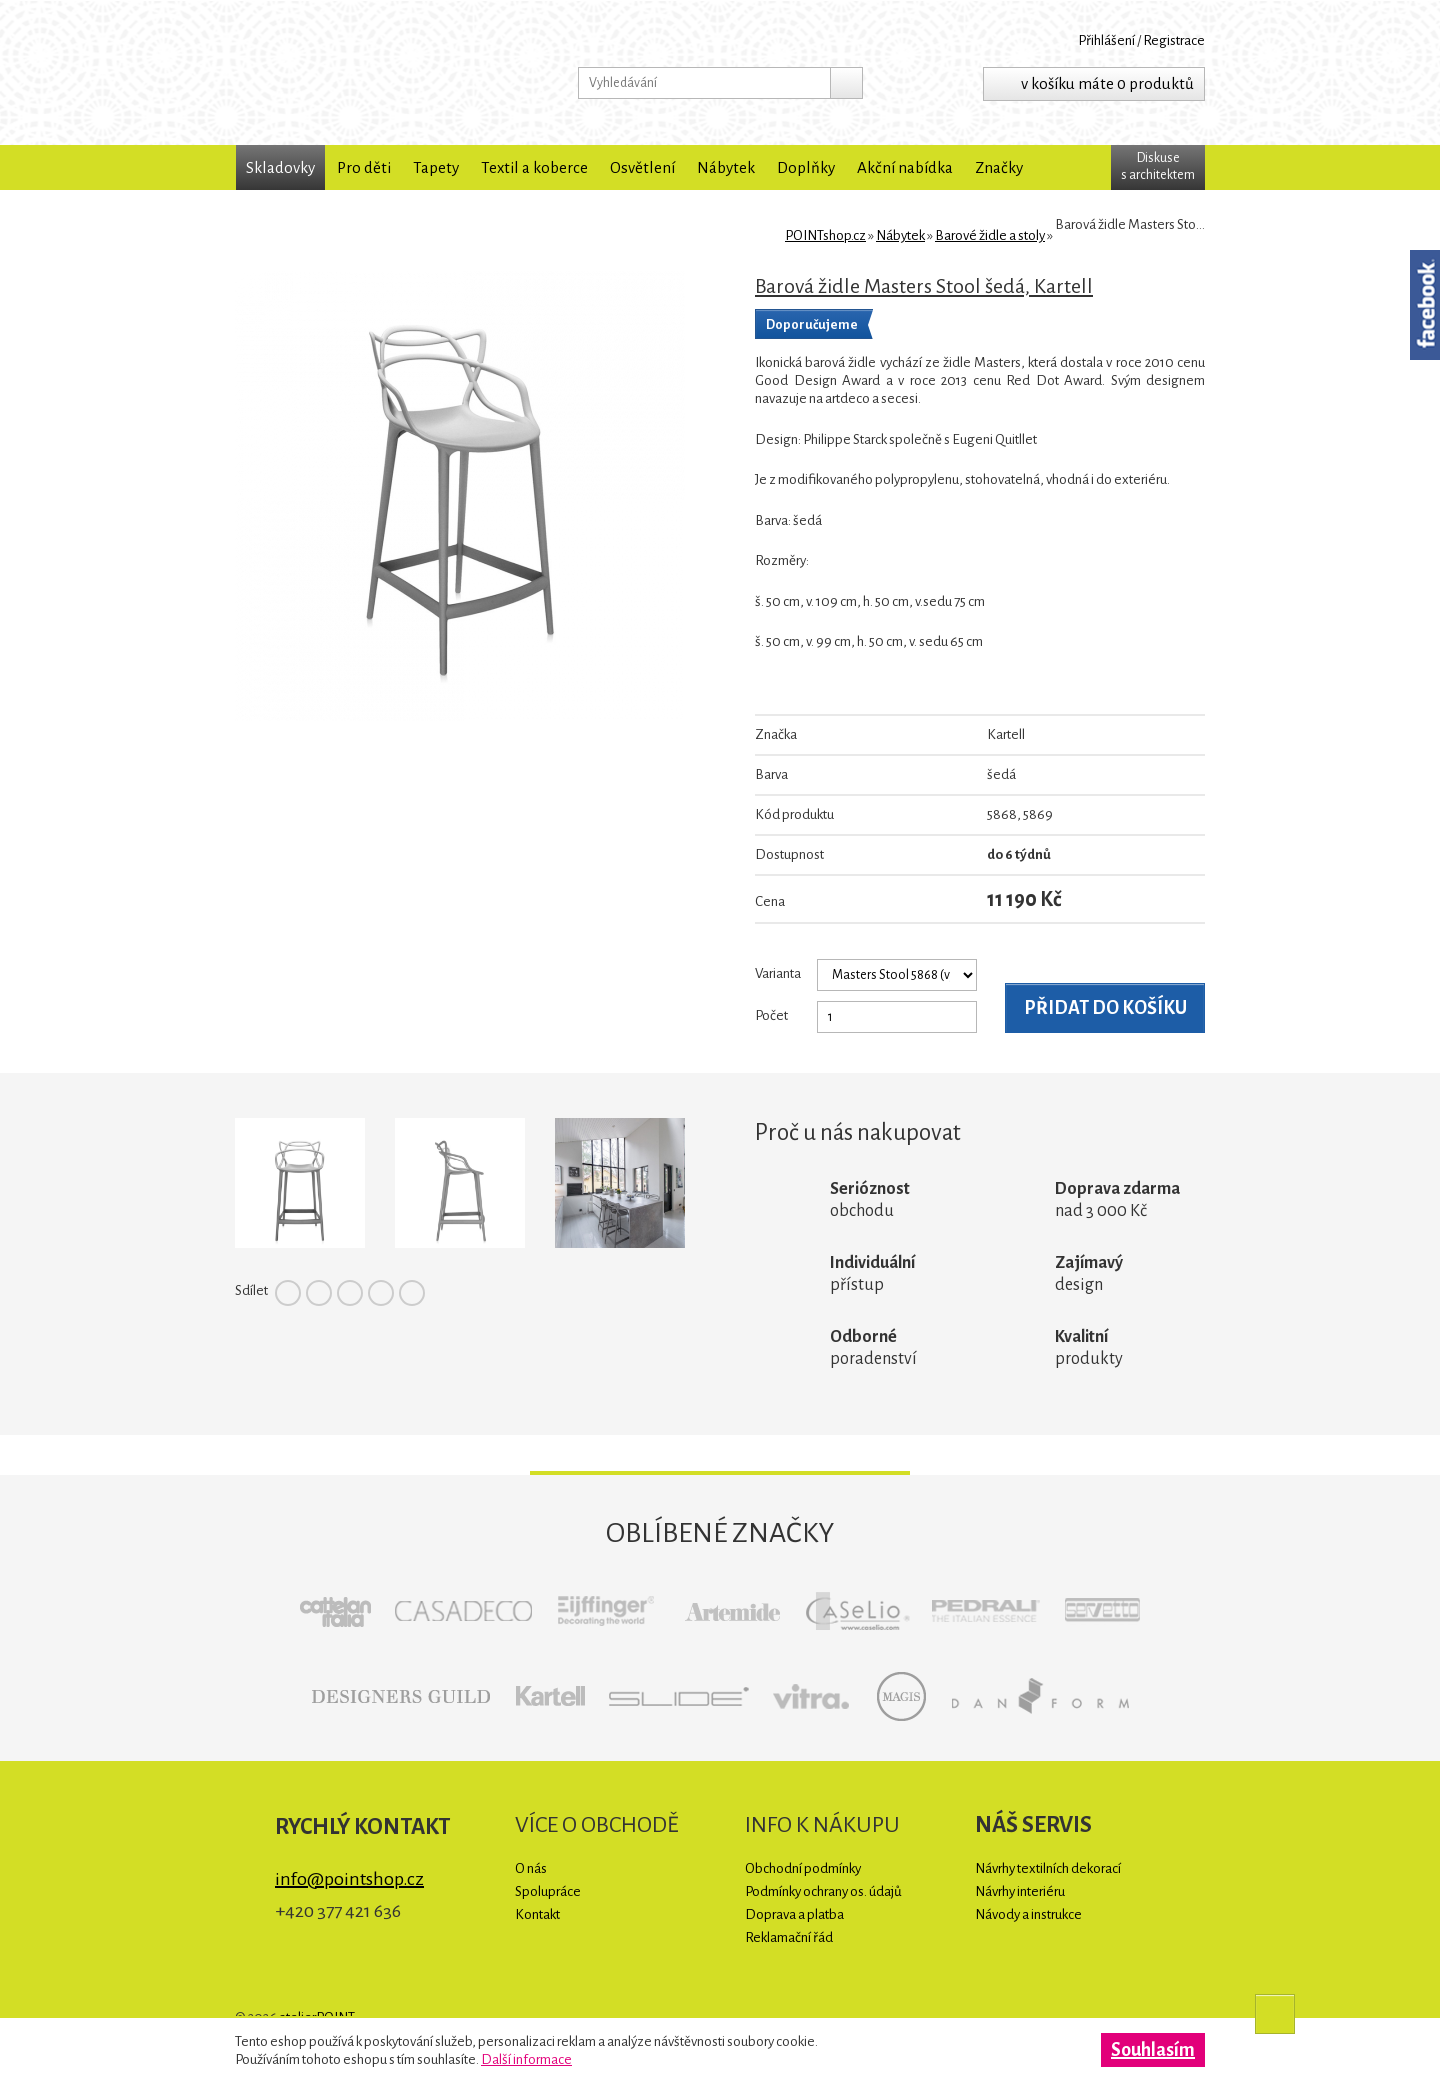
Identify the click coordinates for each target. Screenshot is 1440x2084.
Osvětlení (642, 167)
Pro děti (364, 167)
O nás (531, 1868)
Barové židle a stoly (990, 235)
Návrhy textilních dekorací (1048, 1868)
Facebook (288, 1293)
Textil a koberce (534, 167)
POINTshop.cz (365, 72)
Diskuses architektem (1158, 166)
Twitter (319, 1293)
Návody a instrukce (1028, 1914)
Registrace (1174, 40)
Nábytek (726, 167)
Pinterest (350, 1293)
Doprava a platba (794, 1914)
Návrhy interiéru (1020, 1891)
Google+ (381, 1293)
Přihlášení (1106, 40)
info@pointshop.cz (349, 1879)
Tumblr (412, 1293)
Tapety (436, 167)
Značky (999, 167)
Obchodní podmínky (803, 1868)
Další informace (526, 2059)
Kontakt (537, 1914)
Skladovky (280, 167)
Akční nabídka (905, 167)
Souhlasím (1153, 2050)
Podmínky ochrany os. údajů (823, 1891)
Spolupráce (548, 1891)
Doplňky (806, 167)
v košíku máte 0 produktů (1107, 83)
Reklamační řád (789, 1937)
